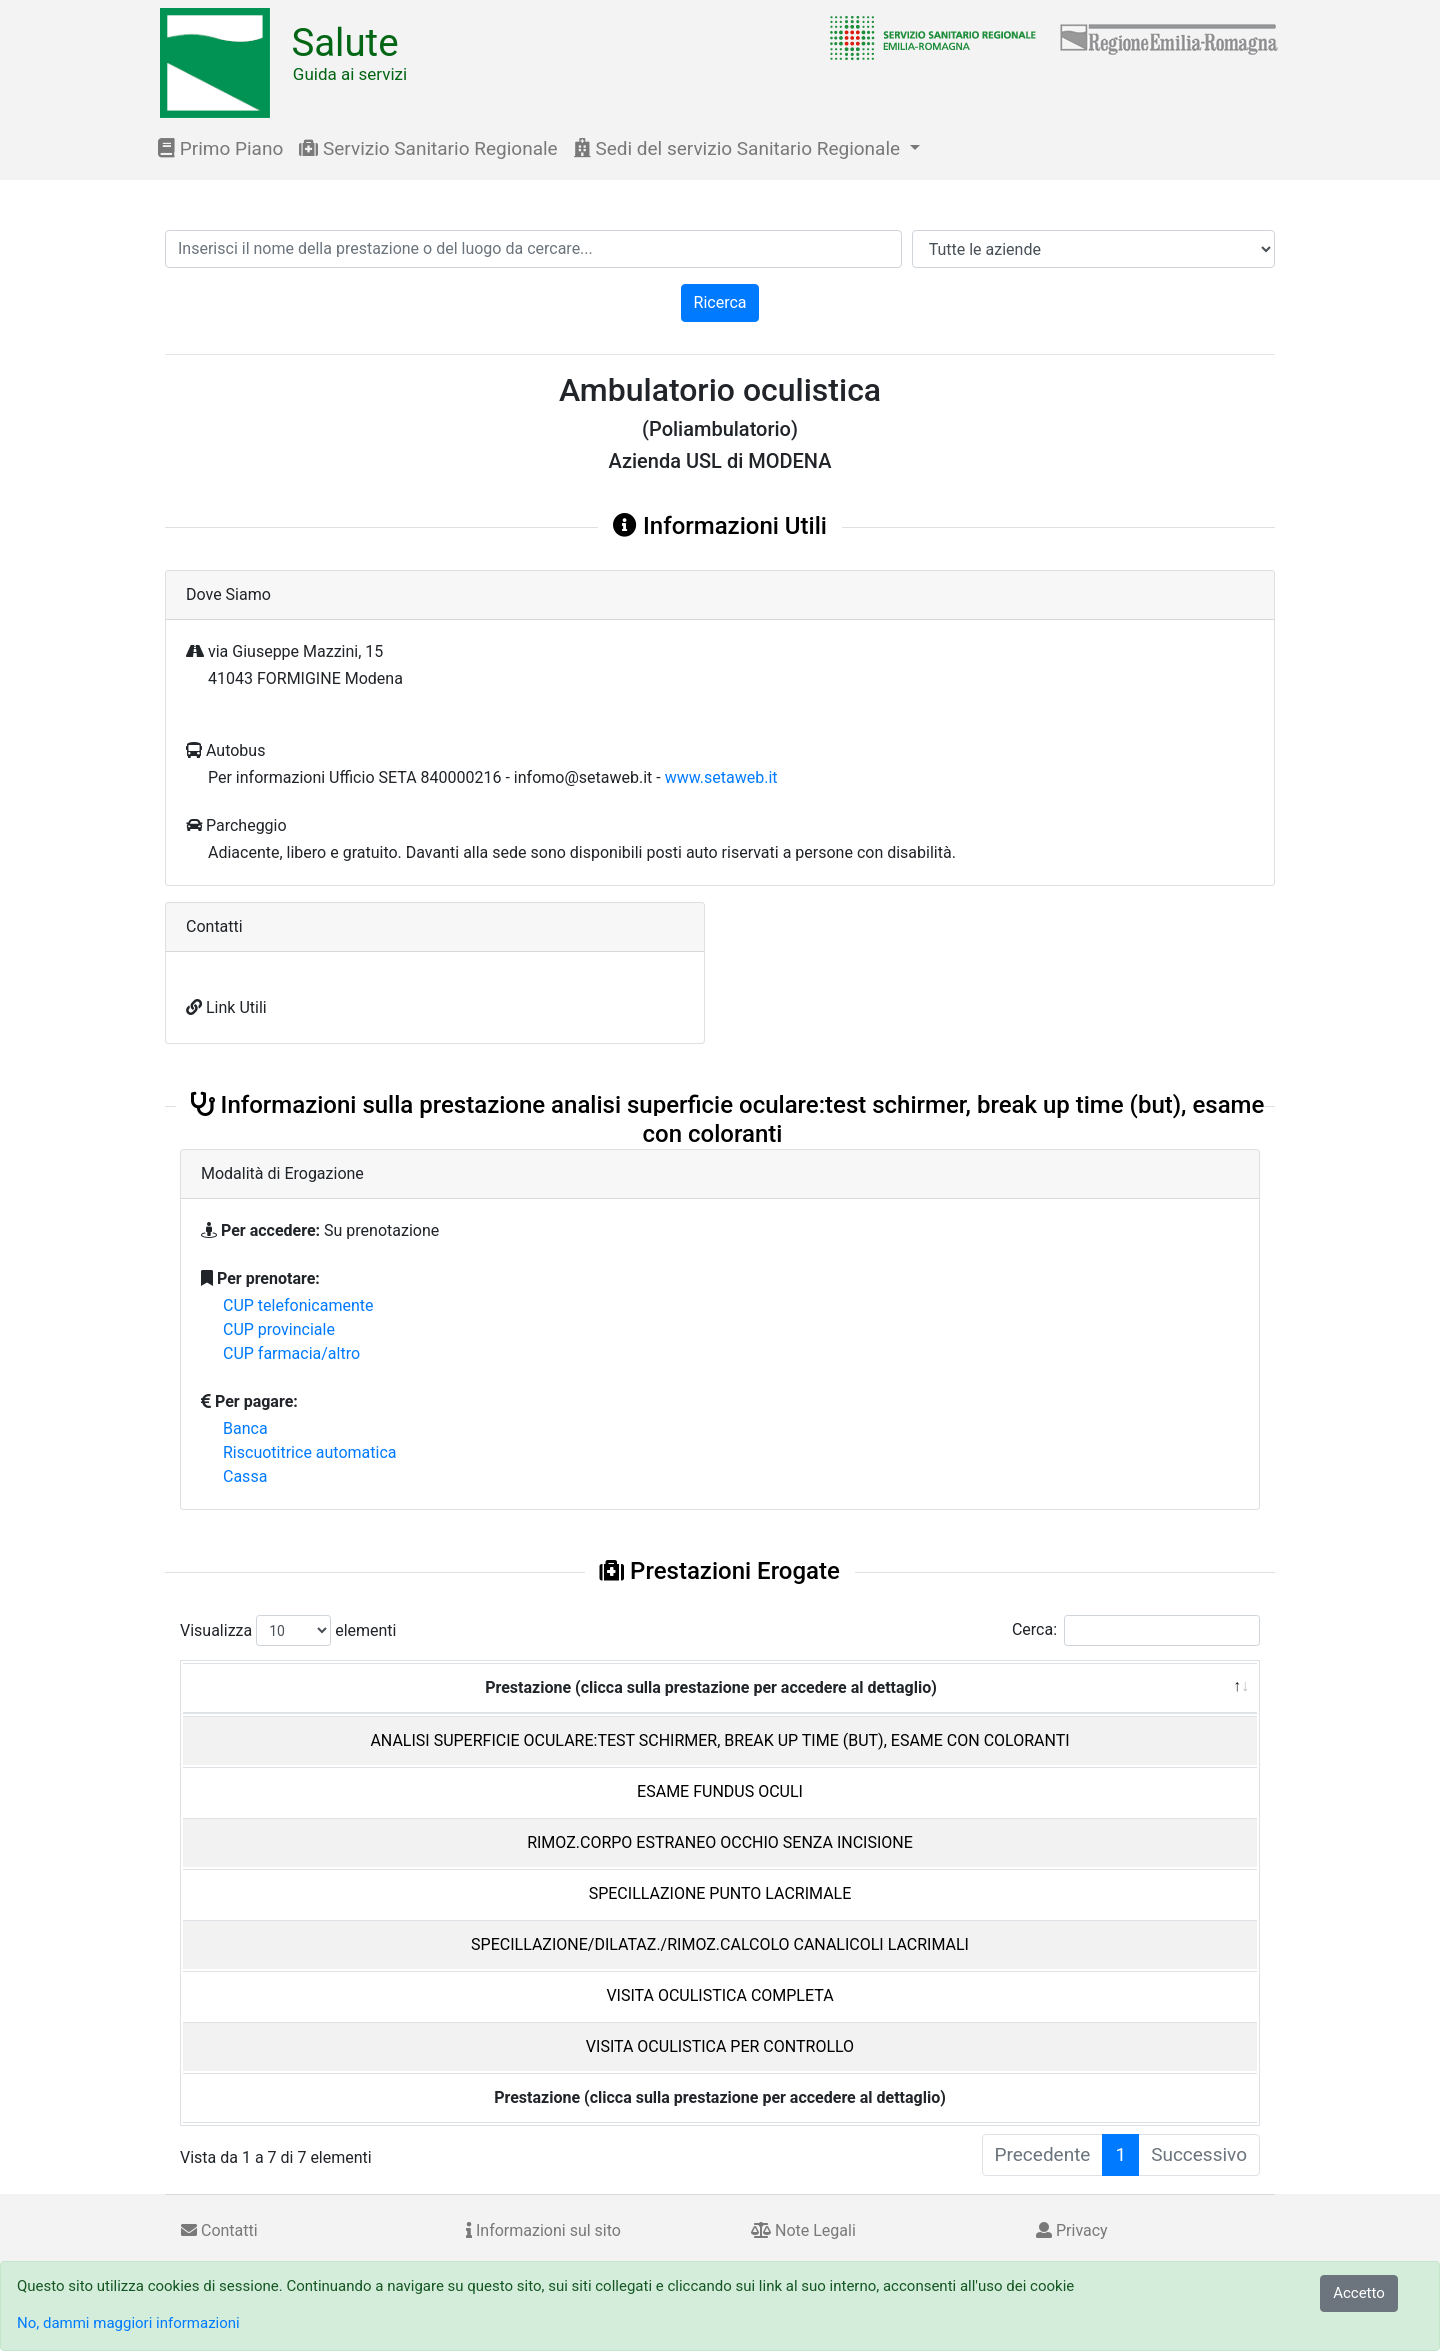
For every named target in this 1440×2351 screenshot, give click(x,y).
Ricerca (720, 302)
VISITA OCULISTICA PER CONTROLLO (720, 2046)
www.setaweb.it (721, 777)
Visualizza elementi (288, 1630)
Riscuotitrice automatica (310, 1452)
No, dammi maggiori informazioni (128, 2323)
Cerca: (1136, 1630)
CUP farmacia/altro (291, 1353)
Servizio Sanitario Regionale (428, 148)
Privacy (1072, 2230)
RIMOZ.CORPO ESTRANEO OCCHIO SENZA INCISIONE (720, 1842)
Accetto (1359, 2293)
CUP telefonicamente (298, 1305)
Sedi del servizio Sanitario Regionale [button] (739, 148)
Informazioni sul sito (543, 2230)
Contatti (219, 2230)
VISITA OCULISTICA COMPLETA (719, 1995)
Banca (245, 1428)
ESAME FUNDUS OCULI (720, 1791)
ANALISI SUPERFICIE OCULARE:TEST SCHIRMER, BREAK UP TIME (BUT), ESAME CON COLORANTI (719, 1740)
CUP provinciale (279, 1329)
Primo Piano (220, 148)
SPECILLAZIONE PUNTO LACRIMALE (720, 1893)
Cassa (245, 1476)
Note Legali (803, 2230)
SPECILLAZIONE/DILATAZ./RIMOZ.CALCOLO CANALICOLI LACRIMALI (720, 1944)
